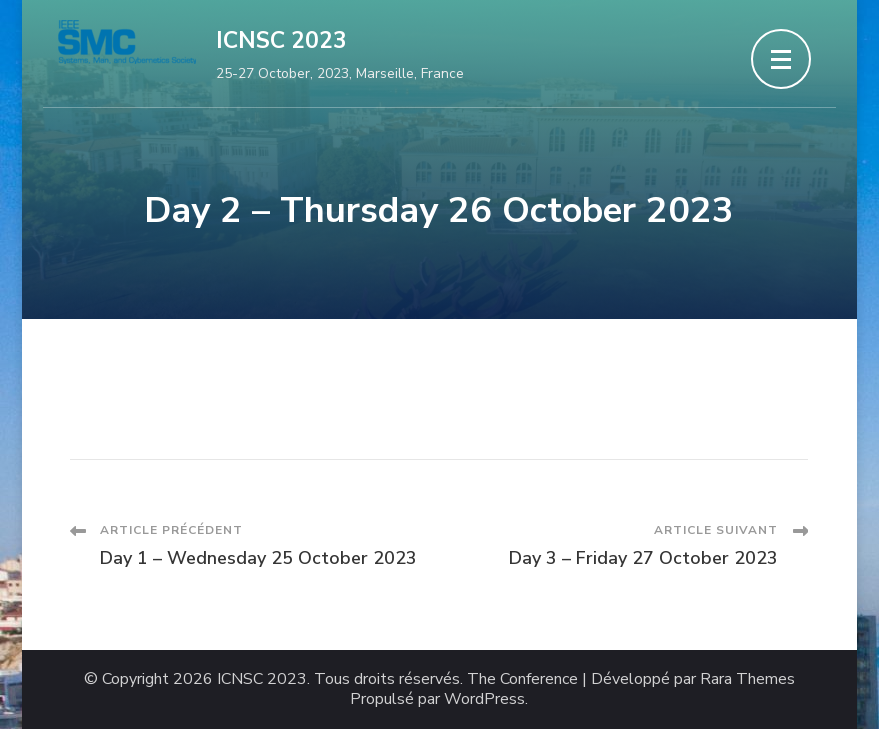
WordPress (484, 699)
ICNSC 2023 (281, 40)
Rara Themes (747, 679)
